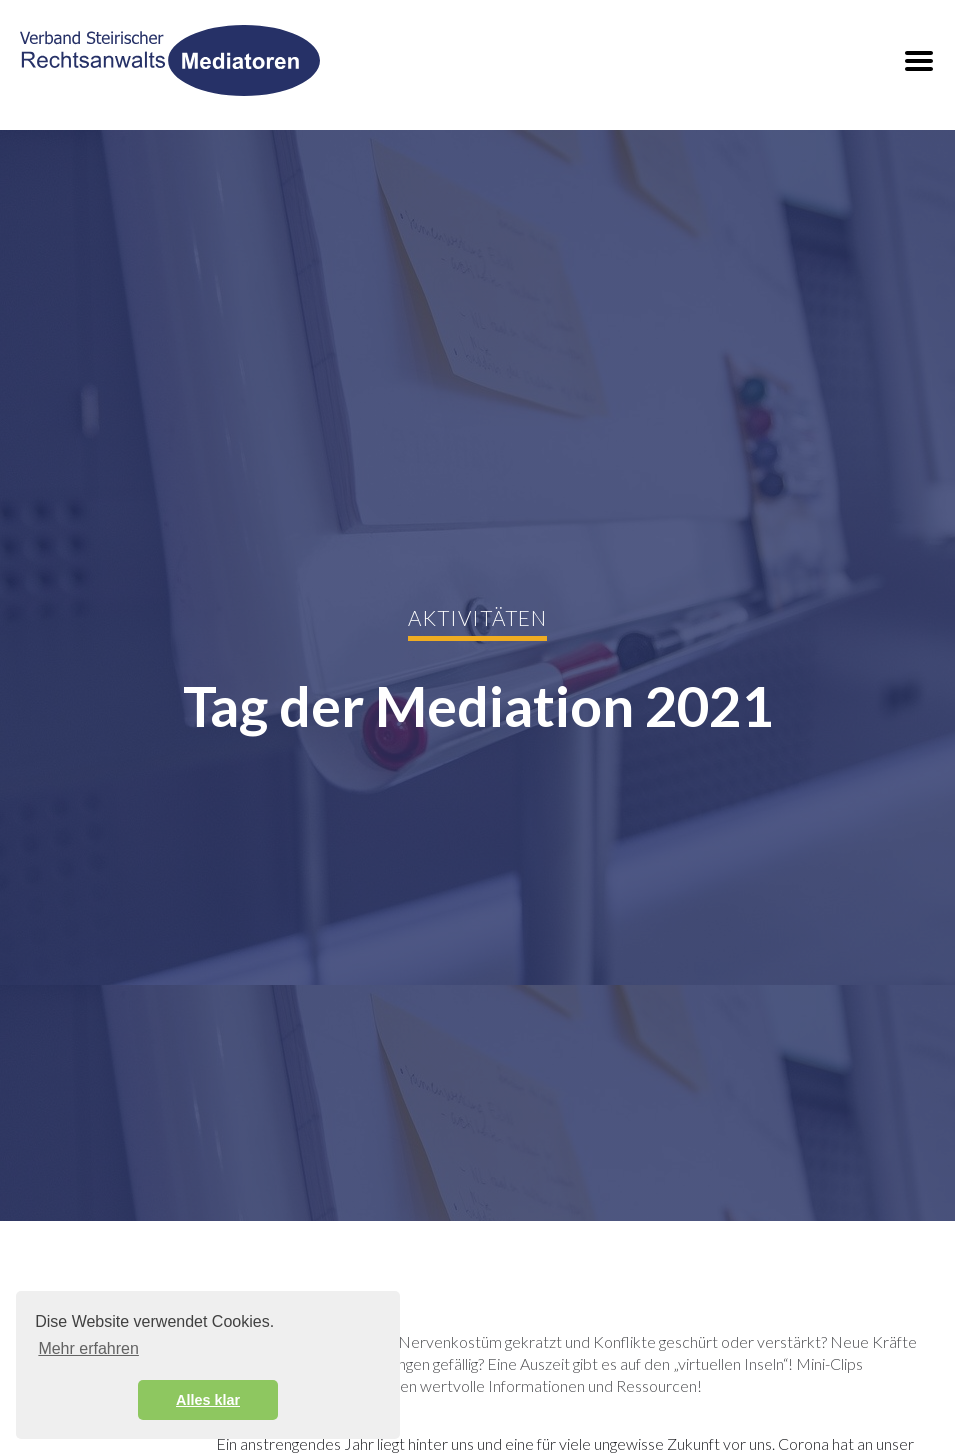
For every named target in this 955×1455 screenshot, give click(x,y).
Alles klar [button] (208, 1400)
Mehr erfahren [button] (88, 1348)
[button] (919, 61)
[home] (170, 60)
